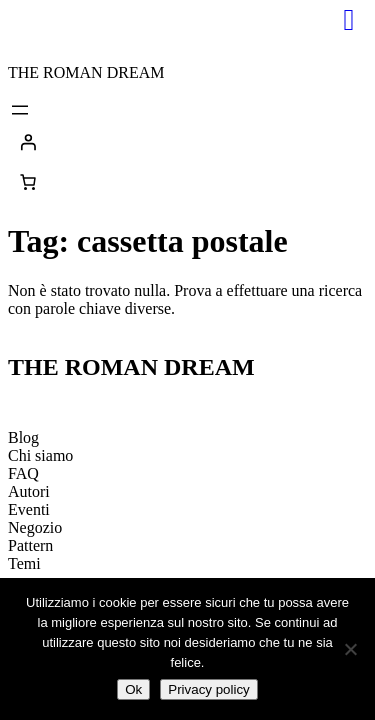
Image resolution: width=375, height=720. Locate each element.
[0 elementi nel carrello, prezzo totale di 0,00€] (28, 182)
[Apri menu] (20, 110)
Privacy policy (208, 689)
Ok (133, 689)
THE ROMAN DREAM (86, 72)
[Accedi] (187, 142)
